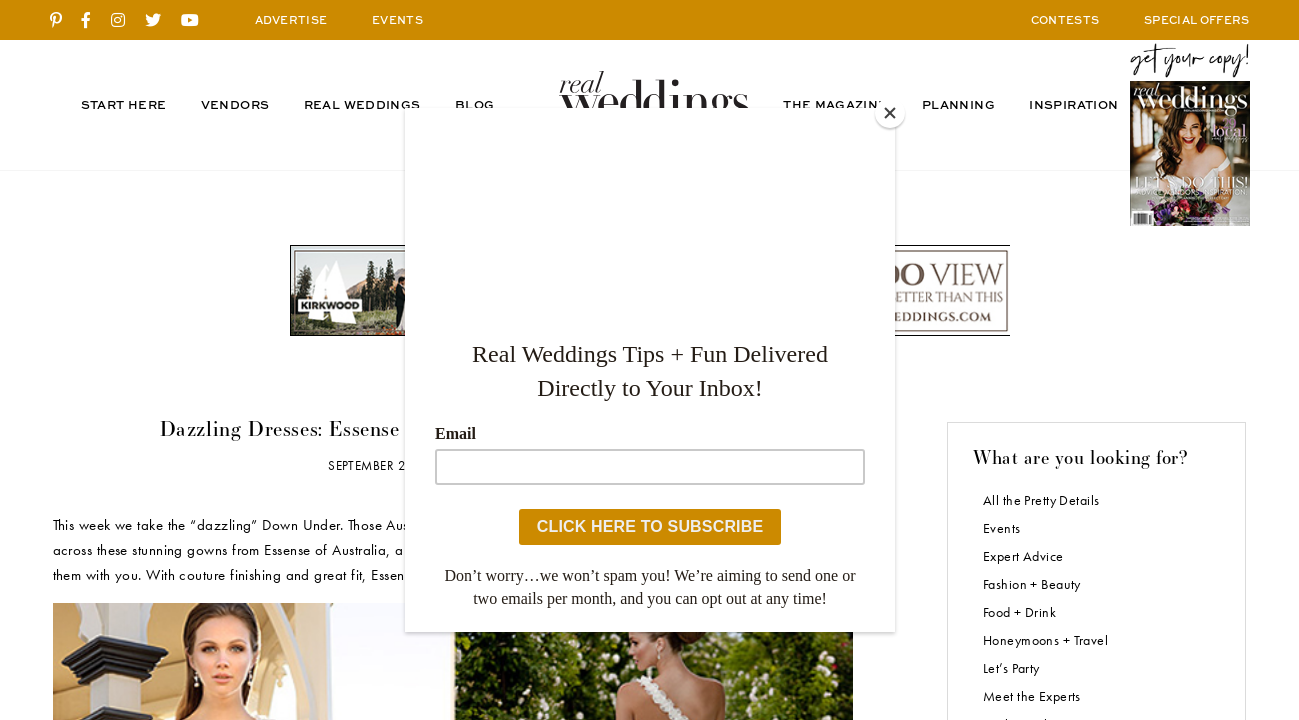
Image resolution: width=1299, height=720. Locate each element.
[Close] (890, 113)
